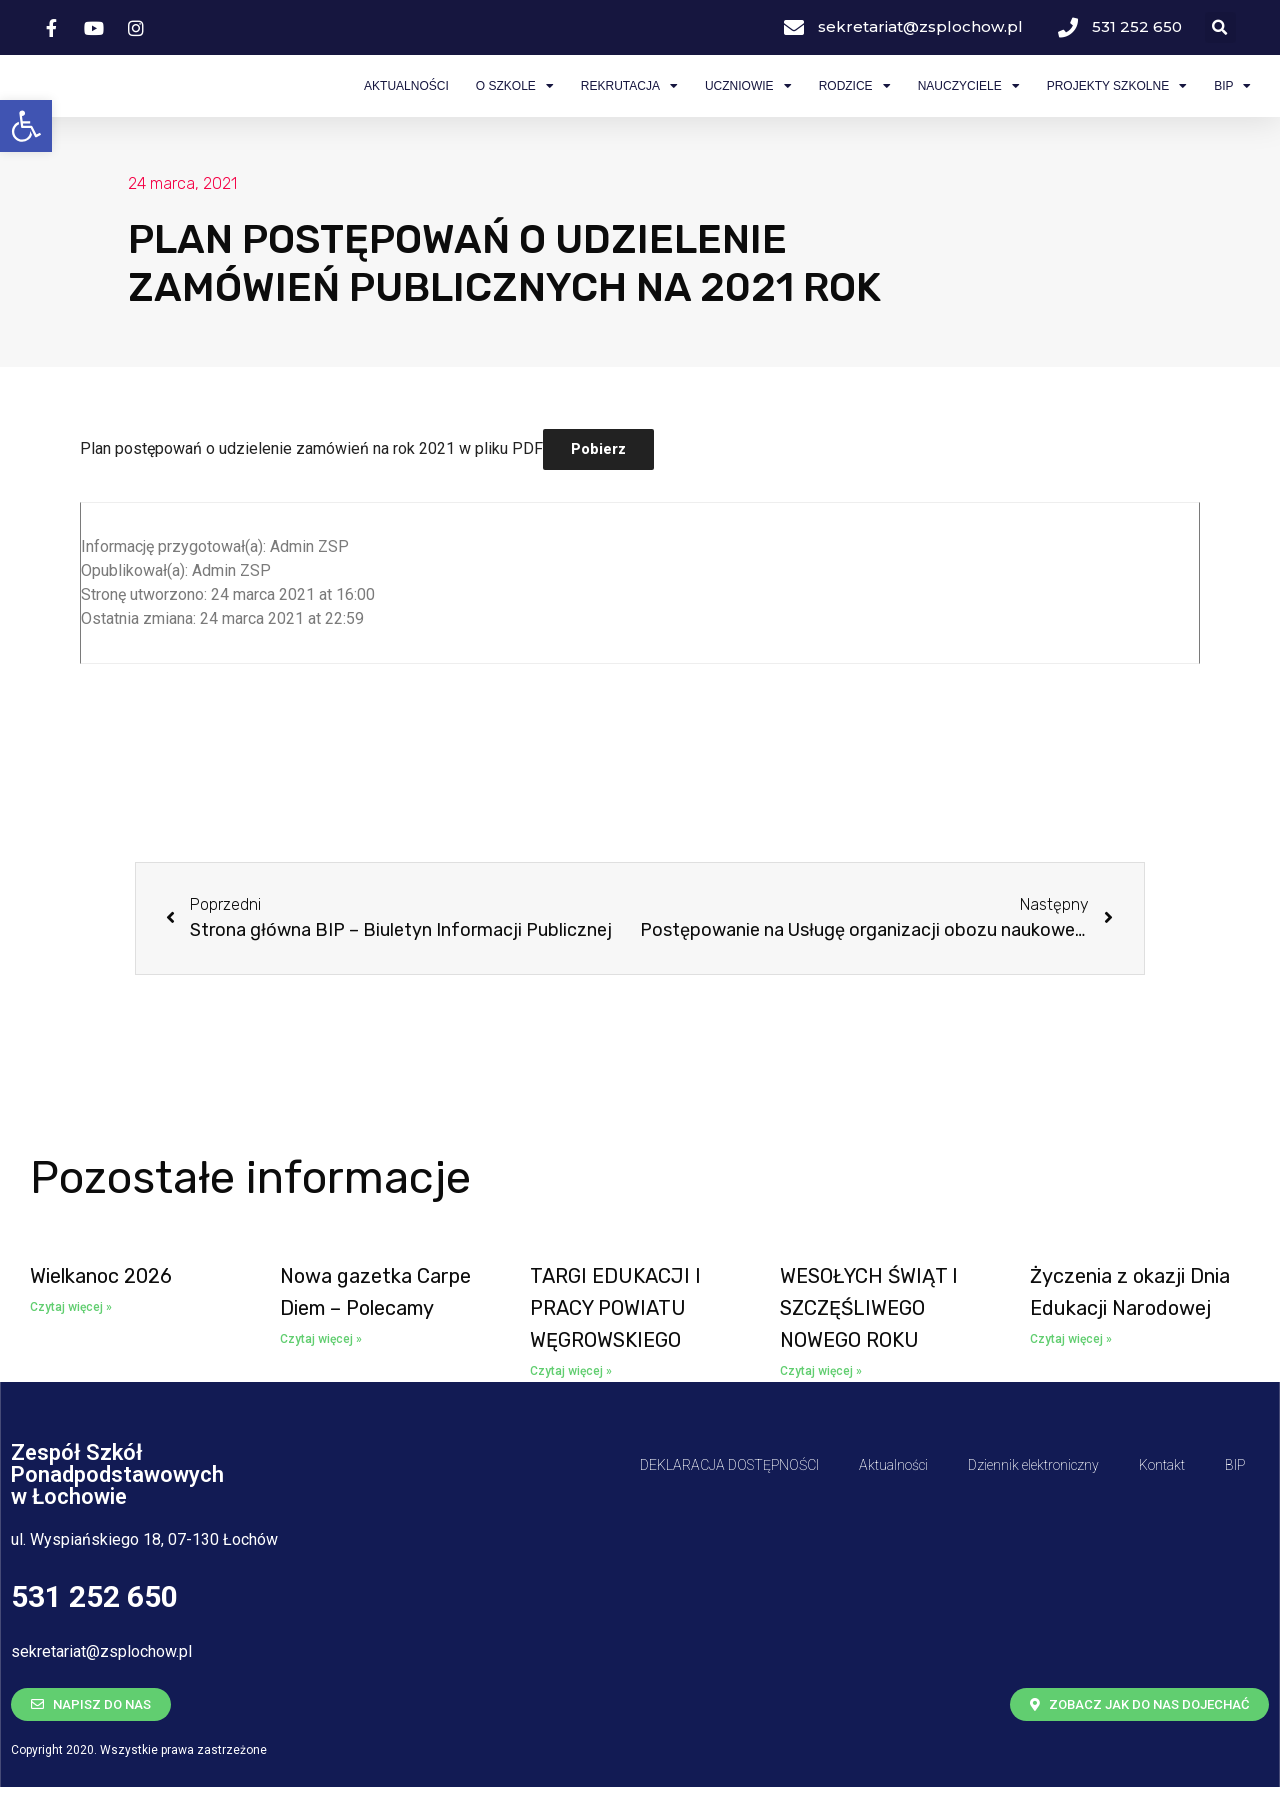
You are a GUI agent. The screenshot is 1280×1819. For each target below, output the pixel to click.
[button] (26, 126)
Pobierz (598, 481)
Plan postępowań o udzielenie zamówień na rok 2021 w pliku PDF (311, 480)
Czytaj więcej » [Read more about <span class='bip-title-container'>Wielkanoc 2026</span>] (71, 1339)
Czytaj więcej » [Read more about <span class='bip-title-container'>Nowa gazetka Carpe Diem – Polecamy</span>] (321, 1371)
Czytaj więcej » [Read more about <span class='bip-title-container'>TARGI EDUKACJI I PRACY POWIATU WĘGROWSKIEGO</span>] (571, 1403)
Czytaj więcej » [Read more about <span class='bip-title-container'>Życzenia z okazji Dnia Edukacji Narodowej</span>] (1071, 1371)
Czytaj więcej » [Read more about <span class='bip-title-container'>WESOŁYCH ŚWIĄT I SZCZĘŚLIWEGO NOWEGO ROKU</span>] (821, 1403)
